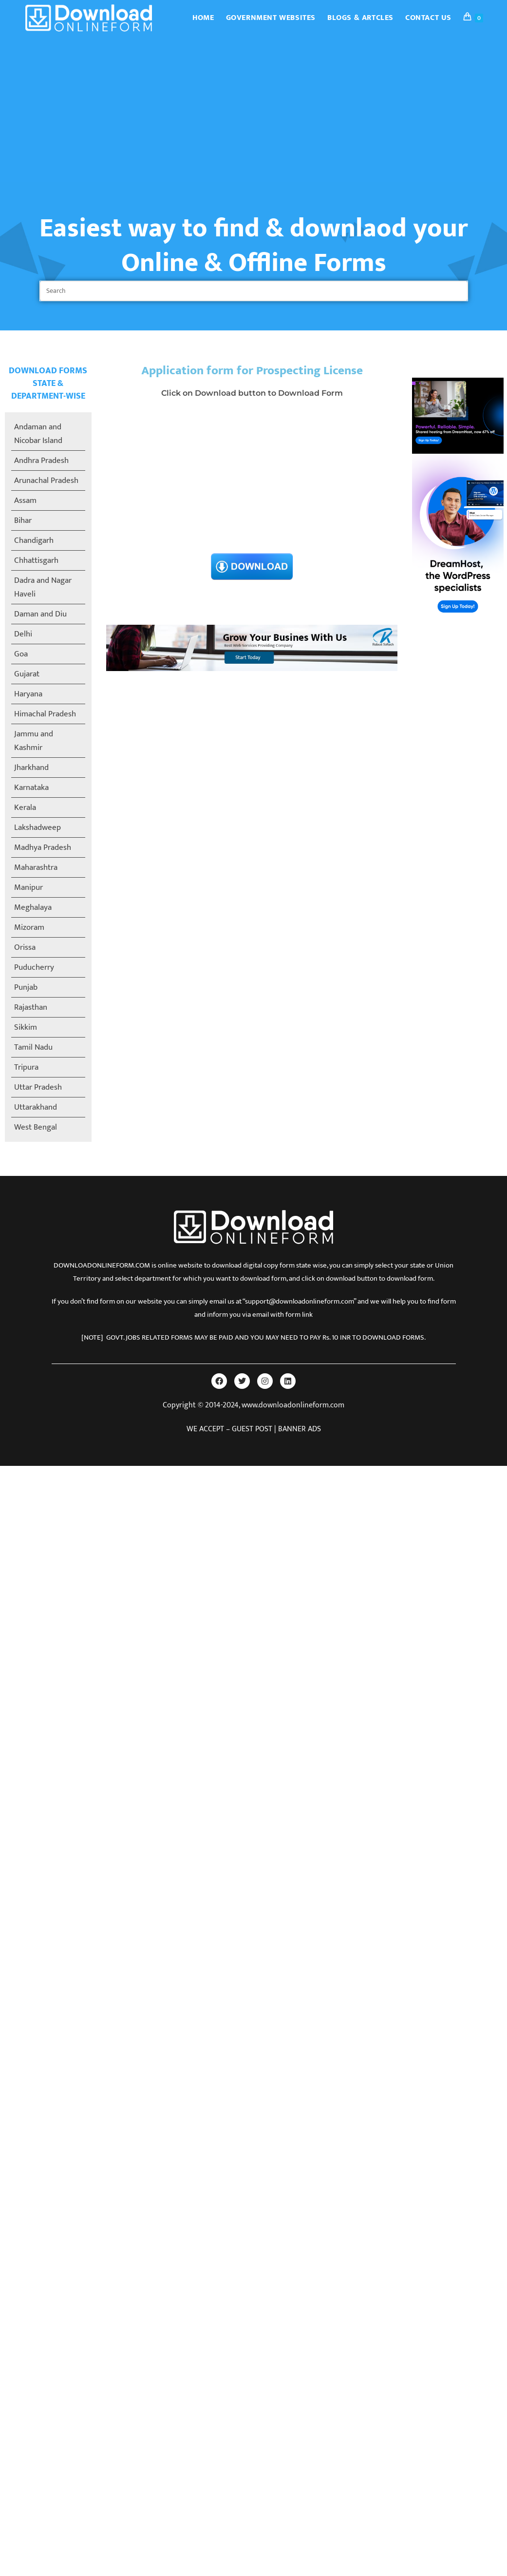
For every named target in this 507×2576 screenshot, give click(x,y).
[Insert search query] (254, 291)
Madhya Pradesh (42, 847)
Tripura (26, 1067)
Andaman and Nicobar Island (38, 433)
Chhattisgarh (36, 560)
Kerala (25, 807)
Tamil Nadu (33, 1047)
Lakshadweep (37, 827)
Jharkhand (31, 767)
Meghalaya (33, 907)
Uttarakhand (35, 1107)
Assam (25, 500)
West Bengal (35, 1127)
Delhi (23, 634)
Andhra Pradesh (41, 460)
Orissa (25, 947)
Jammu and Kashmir (33, 740)
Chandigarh (34, 540)
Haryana (28, 694)
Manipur (28, 887)
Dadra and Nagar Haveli (43, 587)
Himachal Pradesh (45, 714)
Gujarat (26, 674)
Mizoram (29, 927)
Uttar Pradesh (38, 1087)
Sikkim (25, 1027)
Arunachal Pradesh (46, 480)
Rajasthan (30, 1007)
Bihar (23, 520)
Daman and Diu (40, 614)
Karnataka (31, 787)
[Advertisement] (254, 109)
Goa (21, 654)
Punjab (26, 987)
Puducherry (34, 967)
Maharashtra (35, 867)
